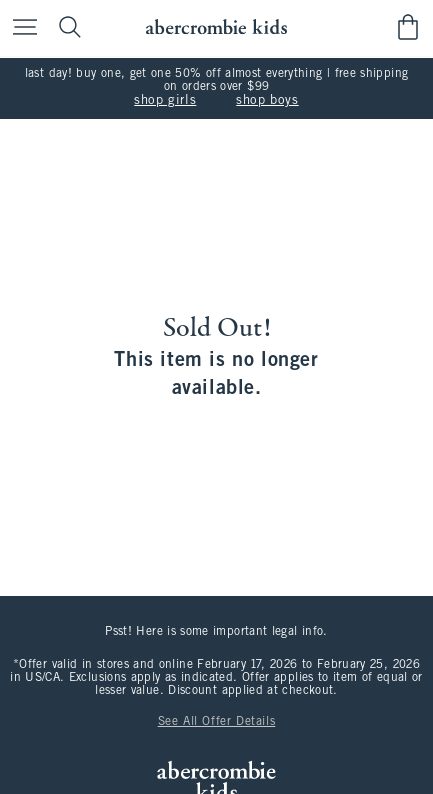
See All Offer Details (217, 722)
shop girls (165, 101)
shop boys (267, 101)
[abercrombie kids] (216, 27)
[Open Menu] (20, 28)
